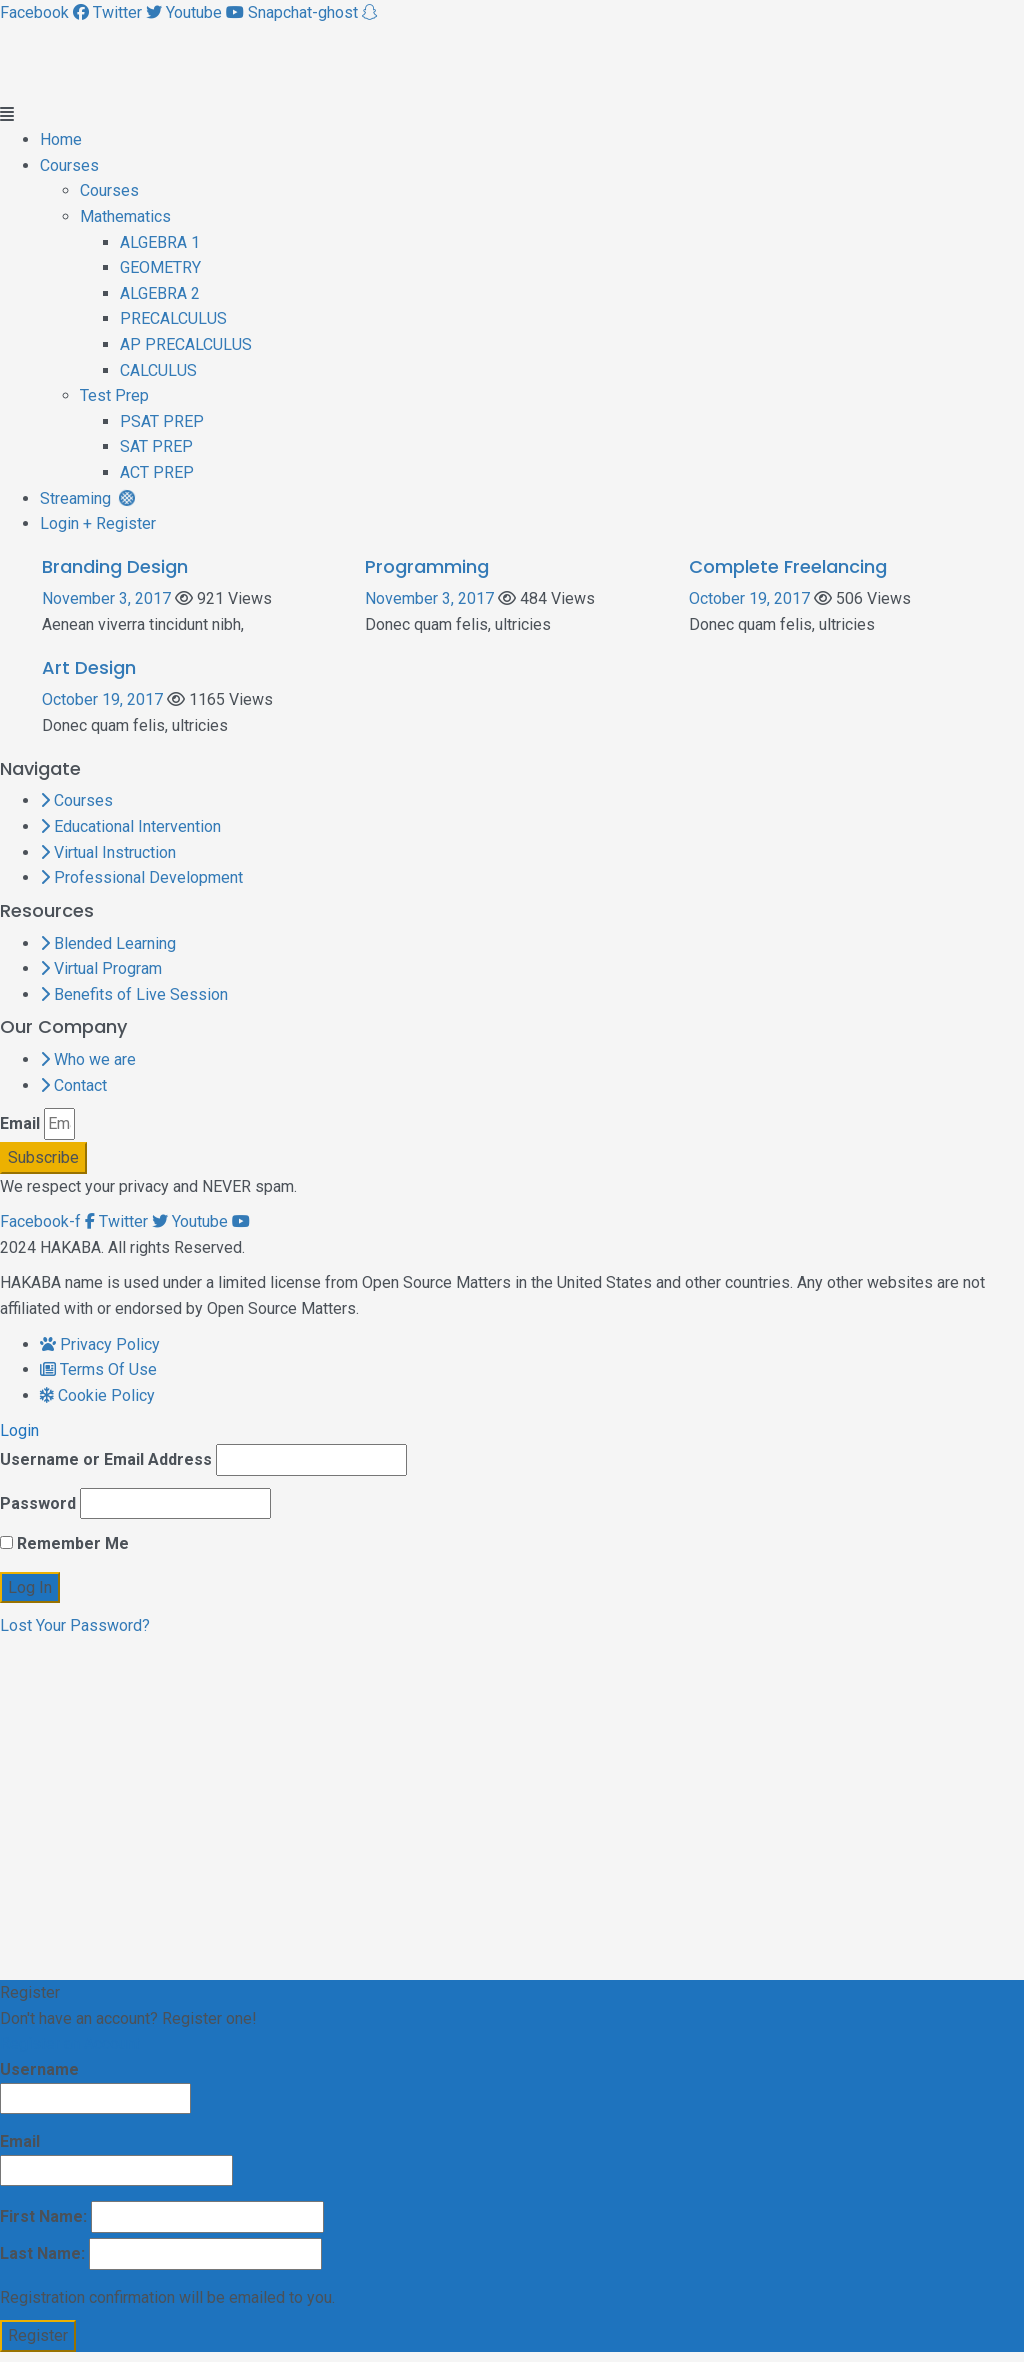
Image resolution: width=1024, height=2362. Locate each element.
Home (61, 139)
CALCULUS (158, 370)
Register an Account (70, 2043)
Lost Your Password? (75, 1625)
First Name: (162, 2217)
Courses (69, 165)
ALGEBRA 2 (160, 293)
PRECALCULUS (173, 318)
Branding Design (115, 566)
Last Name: (161, 2254)
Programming (427, 566)
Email (20, 1123)
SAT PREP (156, 446)
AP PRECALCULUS (186, 344)
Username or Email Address (106, 1459)
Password (38, 1503)
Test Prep (114, 395)
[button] (512, 115)
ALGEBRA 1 (160, 242)
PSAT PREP (162, 421)
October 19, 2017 (749, 598)
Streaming (87, 498)
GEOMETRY (160, 267)
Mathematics (125, 216)
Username (95, 2087)
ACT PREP (157, 472)
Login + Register (98, 523)
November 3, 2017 (106, 598)
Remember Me (64, 1543)
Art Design (89, 667)
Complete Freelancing (788, 566)
